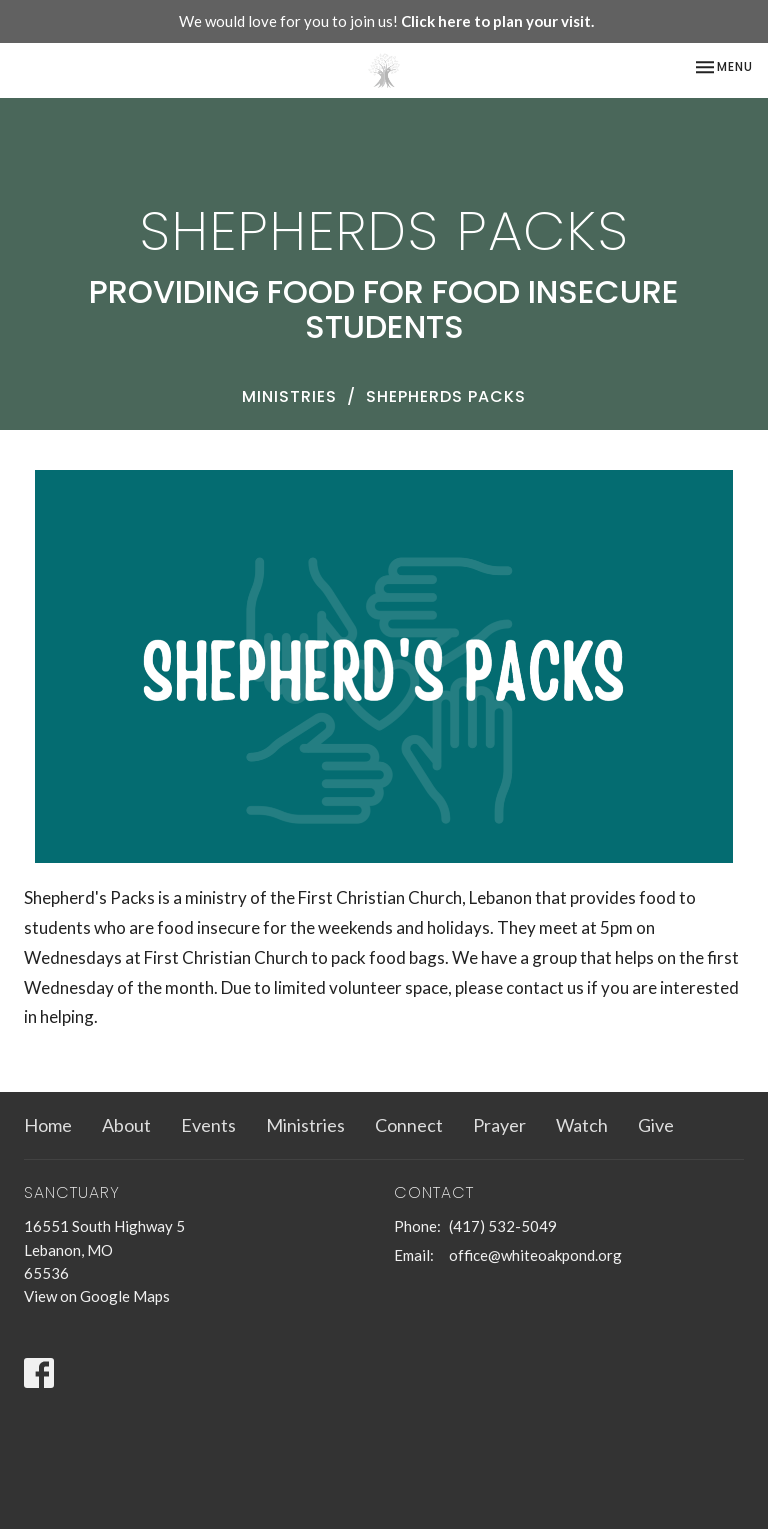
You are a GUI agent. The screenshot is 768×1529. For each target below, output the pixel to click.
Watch (582, 1125)
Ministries (289, 396)
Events (208, 1125)
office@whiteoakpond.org (535, 1255)
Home (48, 1125)
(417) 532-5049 (503, 1226)
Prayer (499, 1125)
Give (656, 1125)
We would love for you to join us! (386, 21)
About (126, 1125)
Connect (409, 1125)
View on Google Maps (97, 1296)
